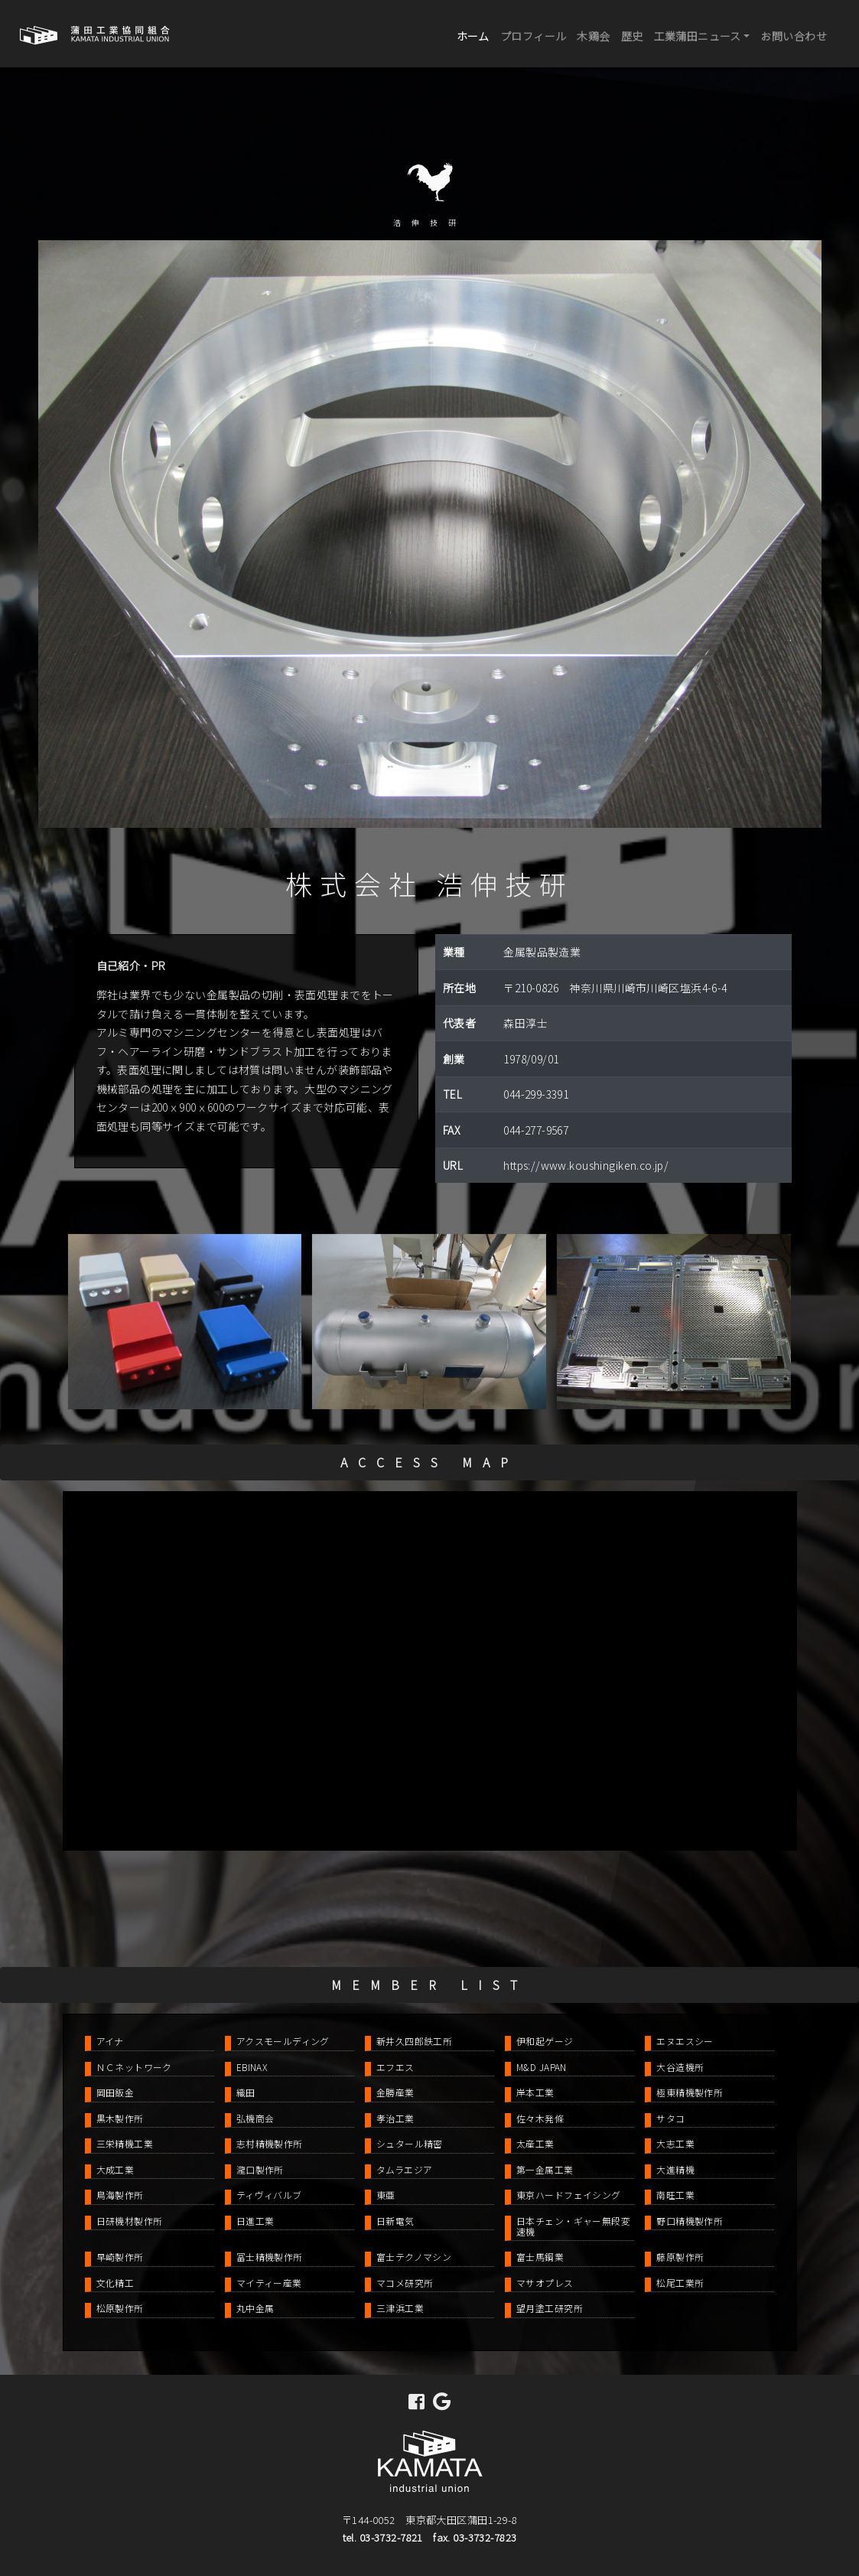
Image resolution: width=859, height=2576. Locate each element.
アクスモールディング (283, 2040)
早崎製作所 (120, 2256)
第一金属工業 (545, 2169)
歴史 (632, 36)
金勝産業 (395, 2092)
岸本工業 (535, 2092)
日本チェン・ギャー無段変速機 (573, 2226)
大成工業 (115, 2169)
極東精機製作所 (689, 2092)
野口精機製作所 (689, 2220)
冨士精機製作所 (269, 2256)
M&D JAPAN (541, 2066)
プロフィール (533, 36)
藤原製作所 (680, 2256)
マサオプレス (545, 2282)
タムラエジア (404, 2169)
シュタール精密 (409, 2143)
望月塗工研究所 (549, 2307)
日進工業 (255, 2220)
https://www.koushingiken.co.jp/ (586, 1165)
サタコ (670, 2118)
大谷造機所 (680, 2066)
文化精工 (115, 2282)
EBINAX (252, 2066)
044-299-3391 (535, 1094)
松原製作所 (120, 2307)
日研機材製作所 (129, 2220)
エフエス (395, 2066)
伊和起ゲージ (545, 2040)
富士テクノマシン (413, 2256)
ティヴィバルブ (269, 2194)
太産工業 (535, 2143)
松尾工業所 (680, 2282)
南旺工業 (675, 2194)
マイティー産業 (269, 2282)
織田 (245, 2092)
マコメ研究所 (405, 2282)
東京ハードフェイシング (568, 2194)
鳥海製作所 (120, 2194)
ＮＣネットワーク (134, 2066)
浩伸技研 (430, 222)
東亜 (385, 2194)
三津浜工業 (400, 2307)
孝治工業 (395, 2118)
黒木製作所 (120, 2118)
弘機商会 (255, 2118)
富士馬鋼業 (540, 2256)
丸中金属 (255, 2307)
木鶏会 (593, 36)
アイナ (110, 2040)
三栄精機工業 (125, 2143)
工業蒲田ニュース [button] (697, 36)
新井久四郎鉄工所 (414, 2040)
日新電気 (395, 2220)
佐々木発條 (540, 2118)
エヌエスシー (685, 2040)
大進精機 (675, 2169)
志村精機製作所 (269, 2143)
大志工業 (675, 2143)
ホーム (476, 35)
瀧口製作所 (260, 2169)
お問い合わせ (793, 36)
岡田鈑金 (115, 2092)
